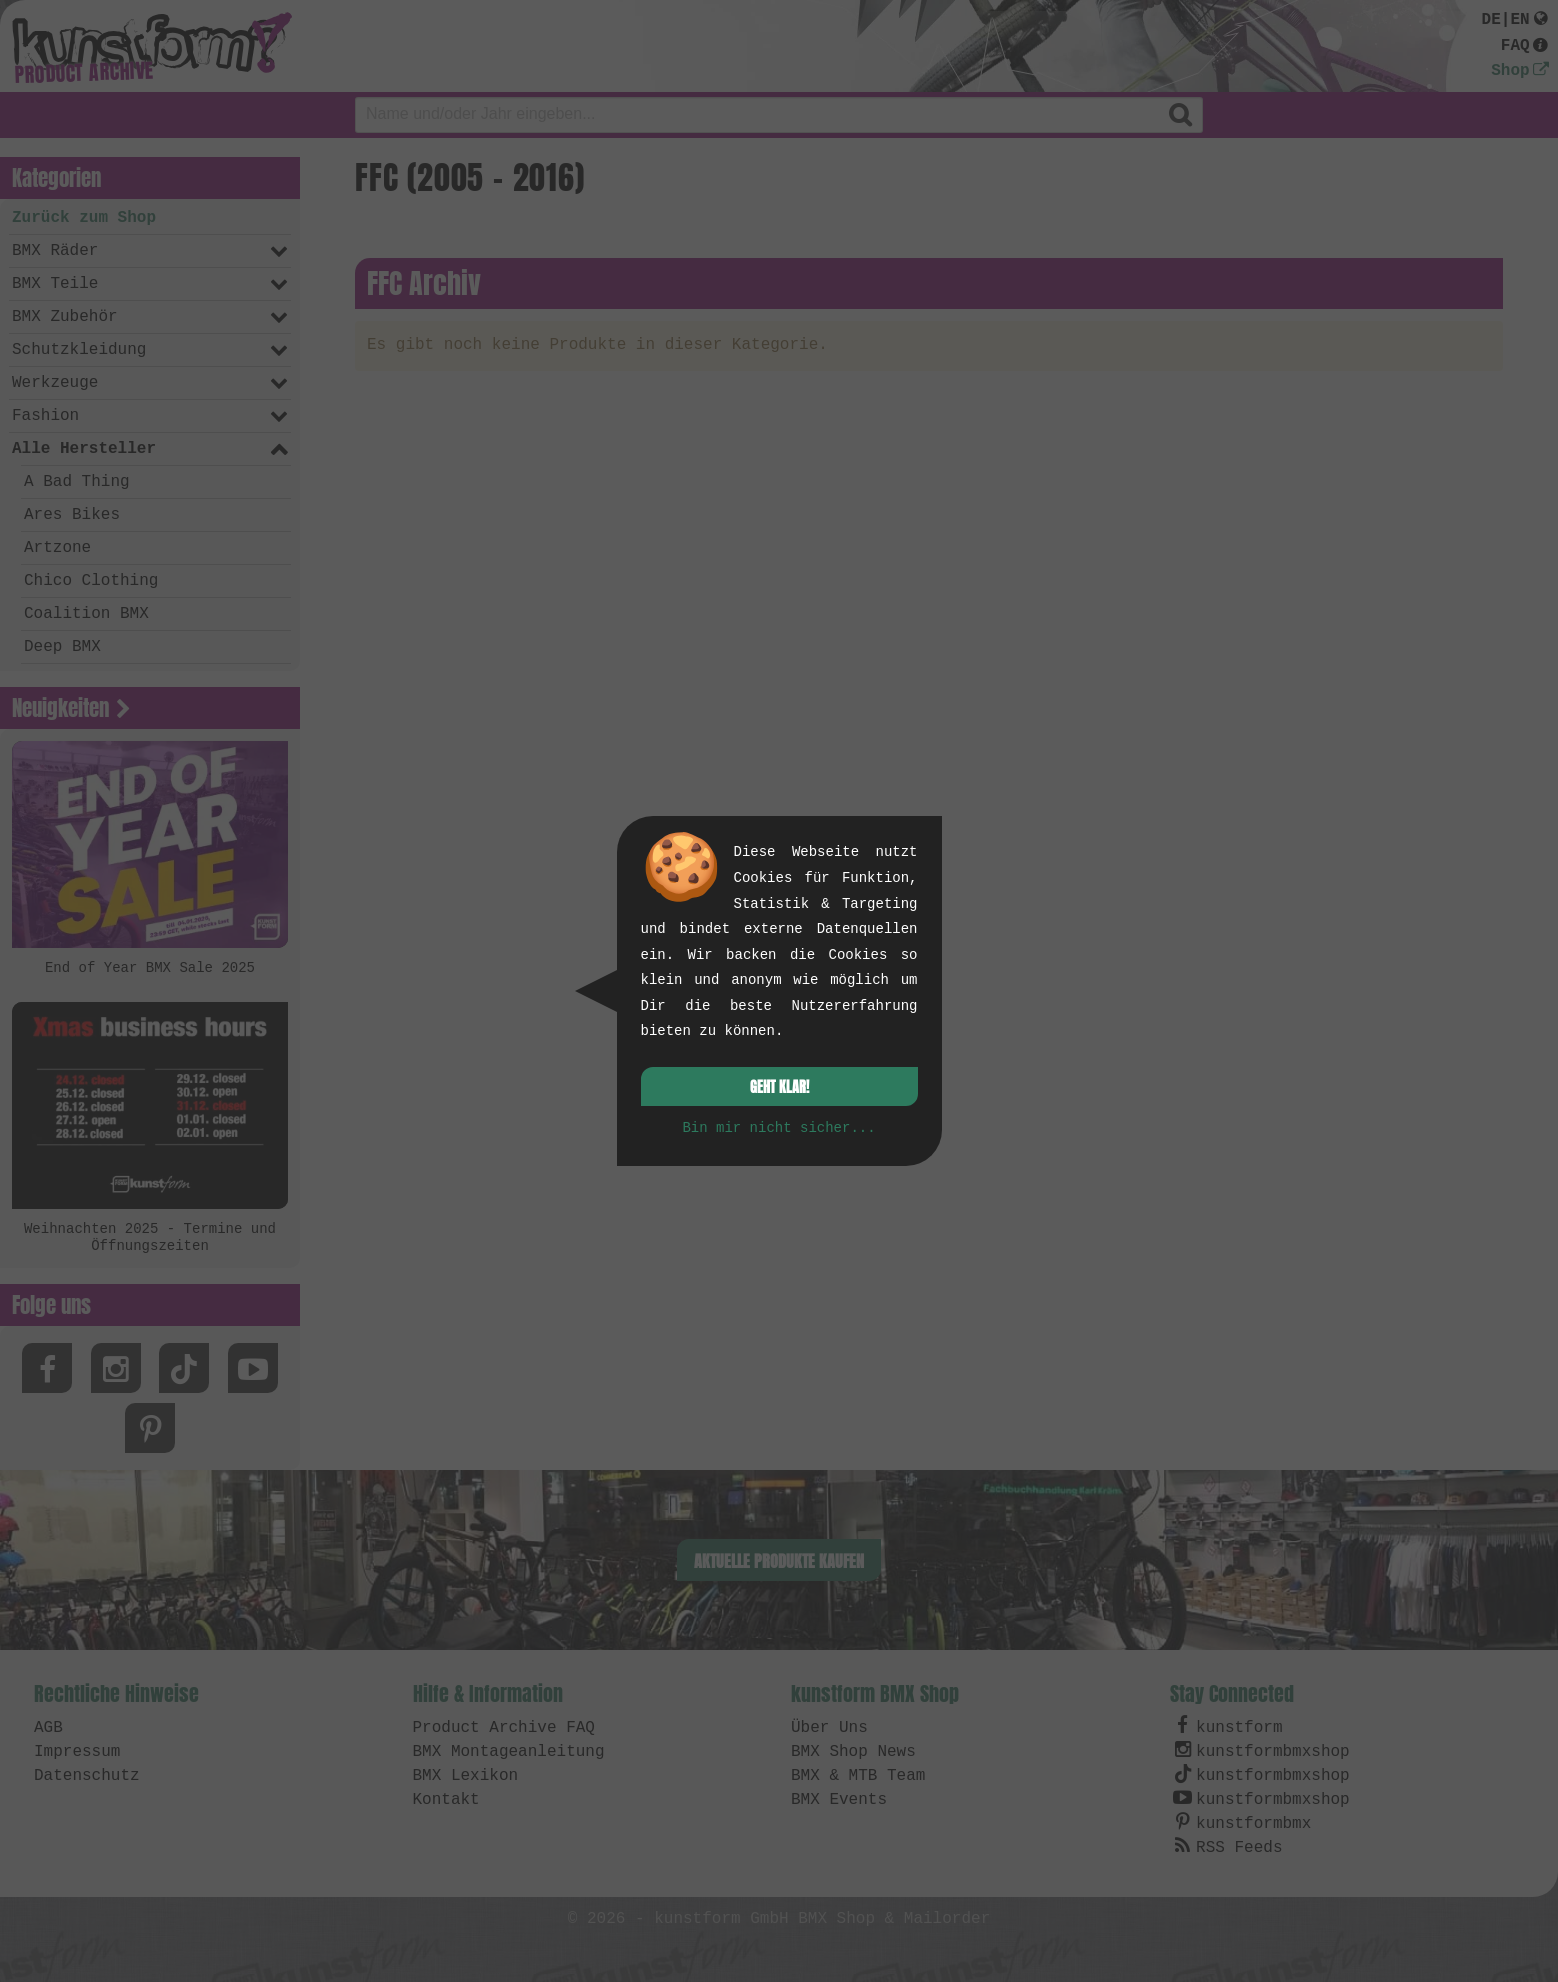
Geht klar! (779, 1087)
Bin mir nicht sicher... (778, 1128)
